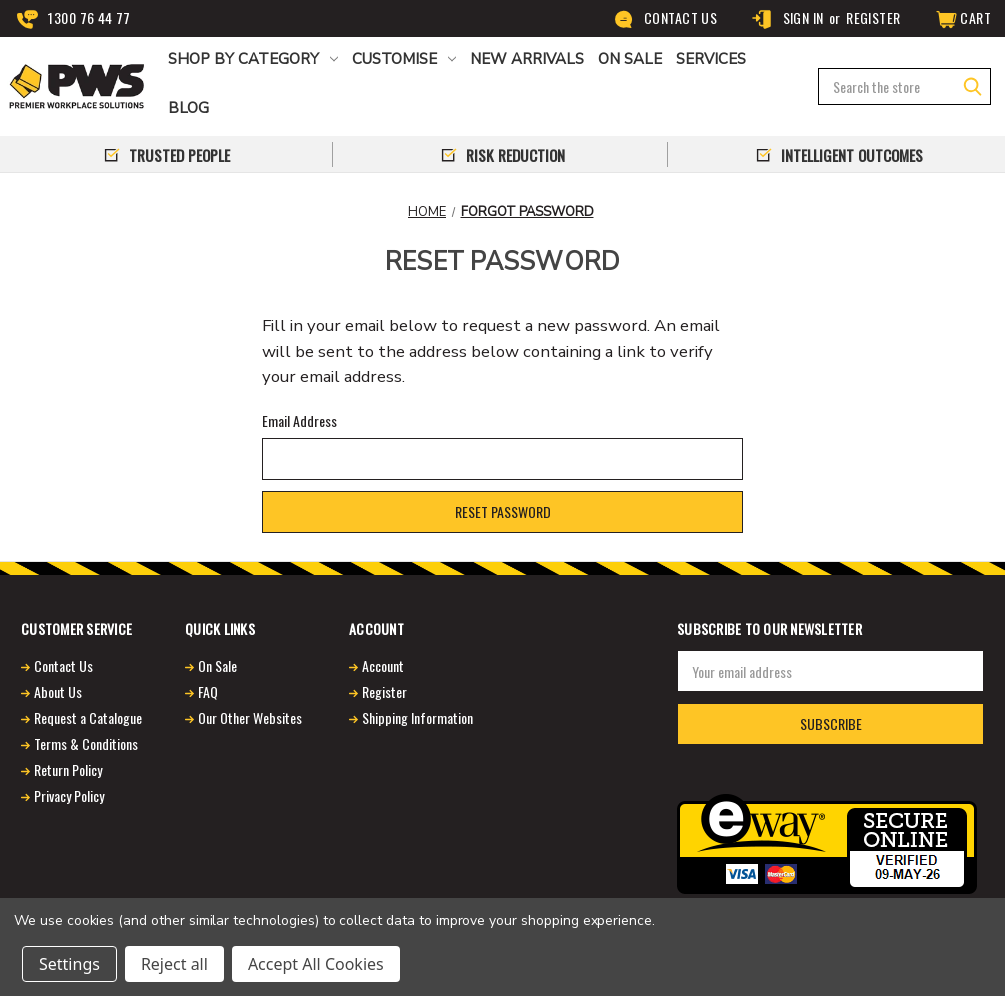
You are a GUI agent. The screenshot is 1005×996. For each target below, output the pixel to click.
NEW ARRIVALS (527, 59)
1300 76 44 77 (74, 18)
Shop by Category (253, 59)
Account (383, 665)
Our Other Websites (250, 717)
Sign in (787, 18)
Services (711, 59)
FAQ (208, 691)
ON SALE (630, 59)
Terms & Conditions (86, 743)
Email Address (299, 420)
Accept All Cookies (316, 964)
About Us (58, 691)
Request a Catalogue (88, 717)
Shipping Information (417, 717)
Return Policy (68, 769)
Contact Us (665, 18)
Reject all (174, 964)
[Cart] (962, 18)
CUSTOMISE (404, 59)
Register (873, 17)
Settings (69, 964)
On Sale (217, 665)
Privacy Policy (69, 795)
